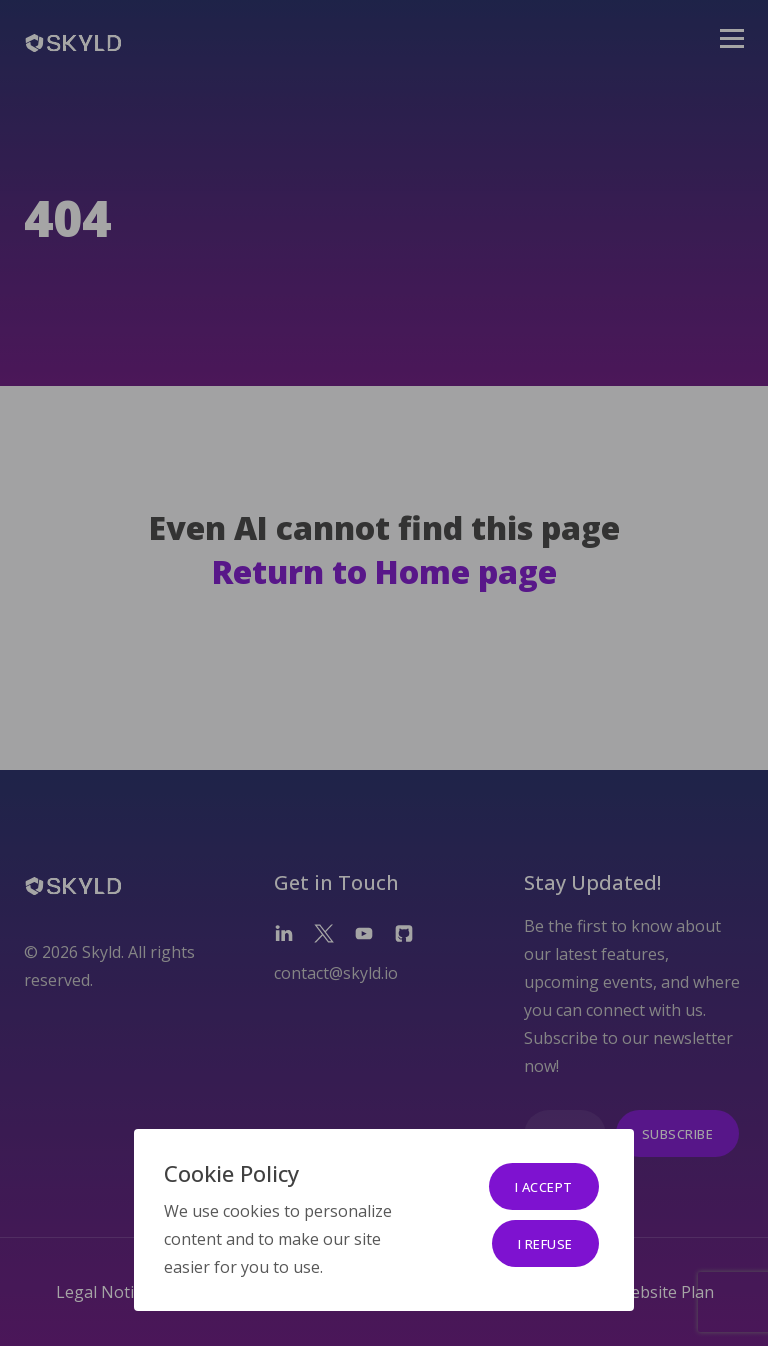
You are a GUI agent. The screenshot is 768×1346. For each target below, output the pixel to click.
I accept (544, 1187)
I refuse (545, 1244)
